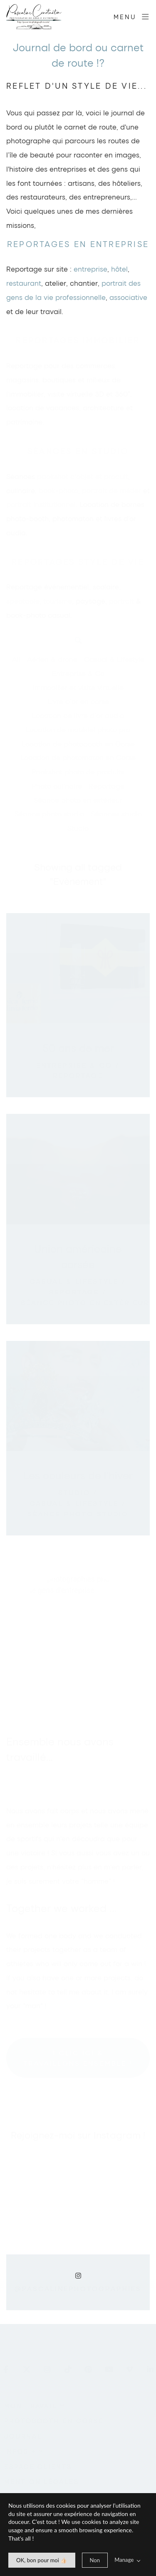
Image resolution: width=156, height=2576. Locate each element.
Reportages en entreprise (78, 244)
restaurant (23, 282)
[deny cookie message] (95, 2560)
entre (82, 268)
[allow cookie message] (41, 2560)
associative (129, 297)
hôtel (119, 268)
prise (99, 268)
